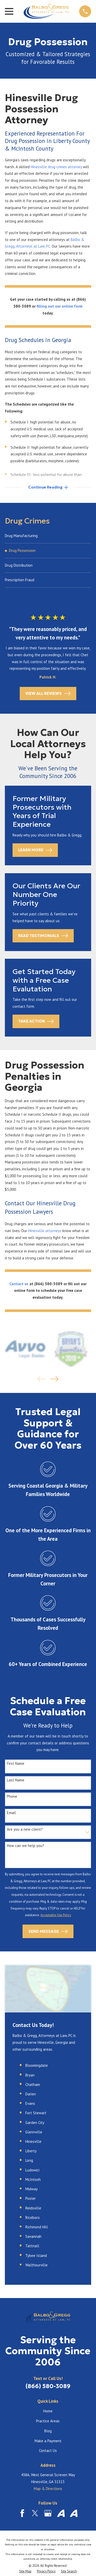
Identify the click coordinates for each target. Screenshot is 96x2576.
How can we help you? (25, 1845)
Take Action (36, 1021)
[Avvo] (61, 2513)
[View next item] (54, 1379)
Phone (12, 1796)
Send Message (48, 1931)
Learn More (35, 850)
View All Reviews (48, 693)
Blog (48, 2430)
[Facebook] (22, 2513)
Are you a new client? (25, 1829)
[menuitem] (48, 536)
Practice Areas (48, 2421)
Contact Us (48, 2450)
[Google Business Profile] (48, 2513)
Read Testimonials (43, 935)
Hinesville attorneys (44, 1230)
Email (11, 1813)
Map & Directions (48, 2488)
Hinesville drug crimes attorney (56, 166)
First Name (15, 1763)
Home (47, 2411)
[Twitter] (35, 2513)
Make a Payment (48, 2440)
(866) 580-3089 (48, 2386)
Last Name (15, 1780)
